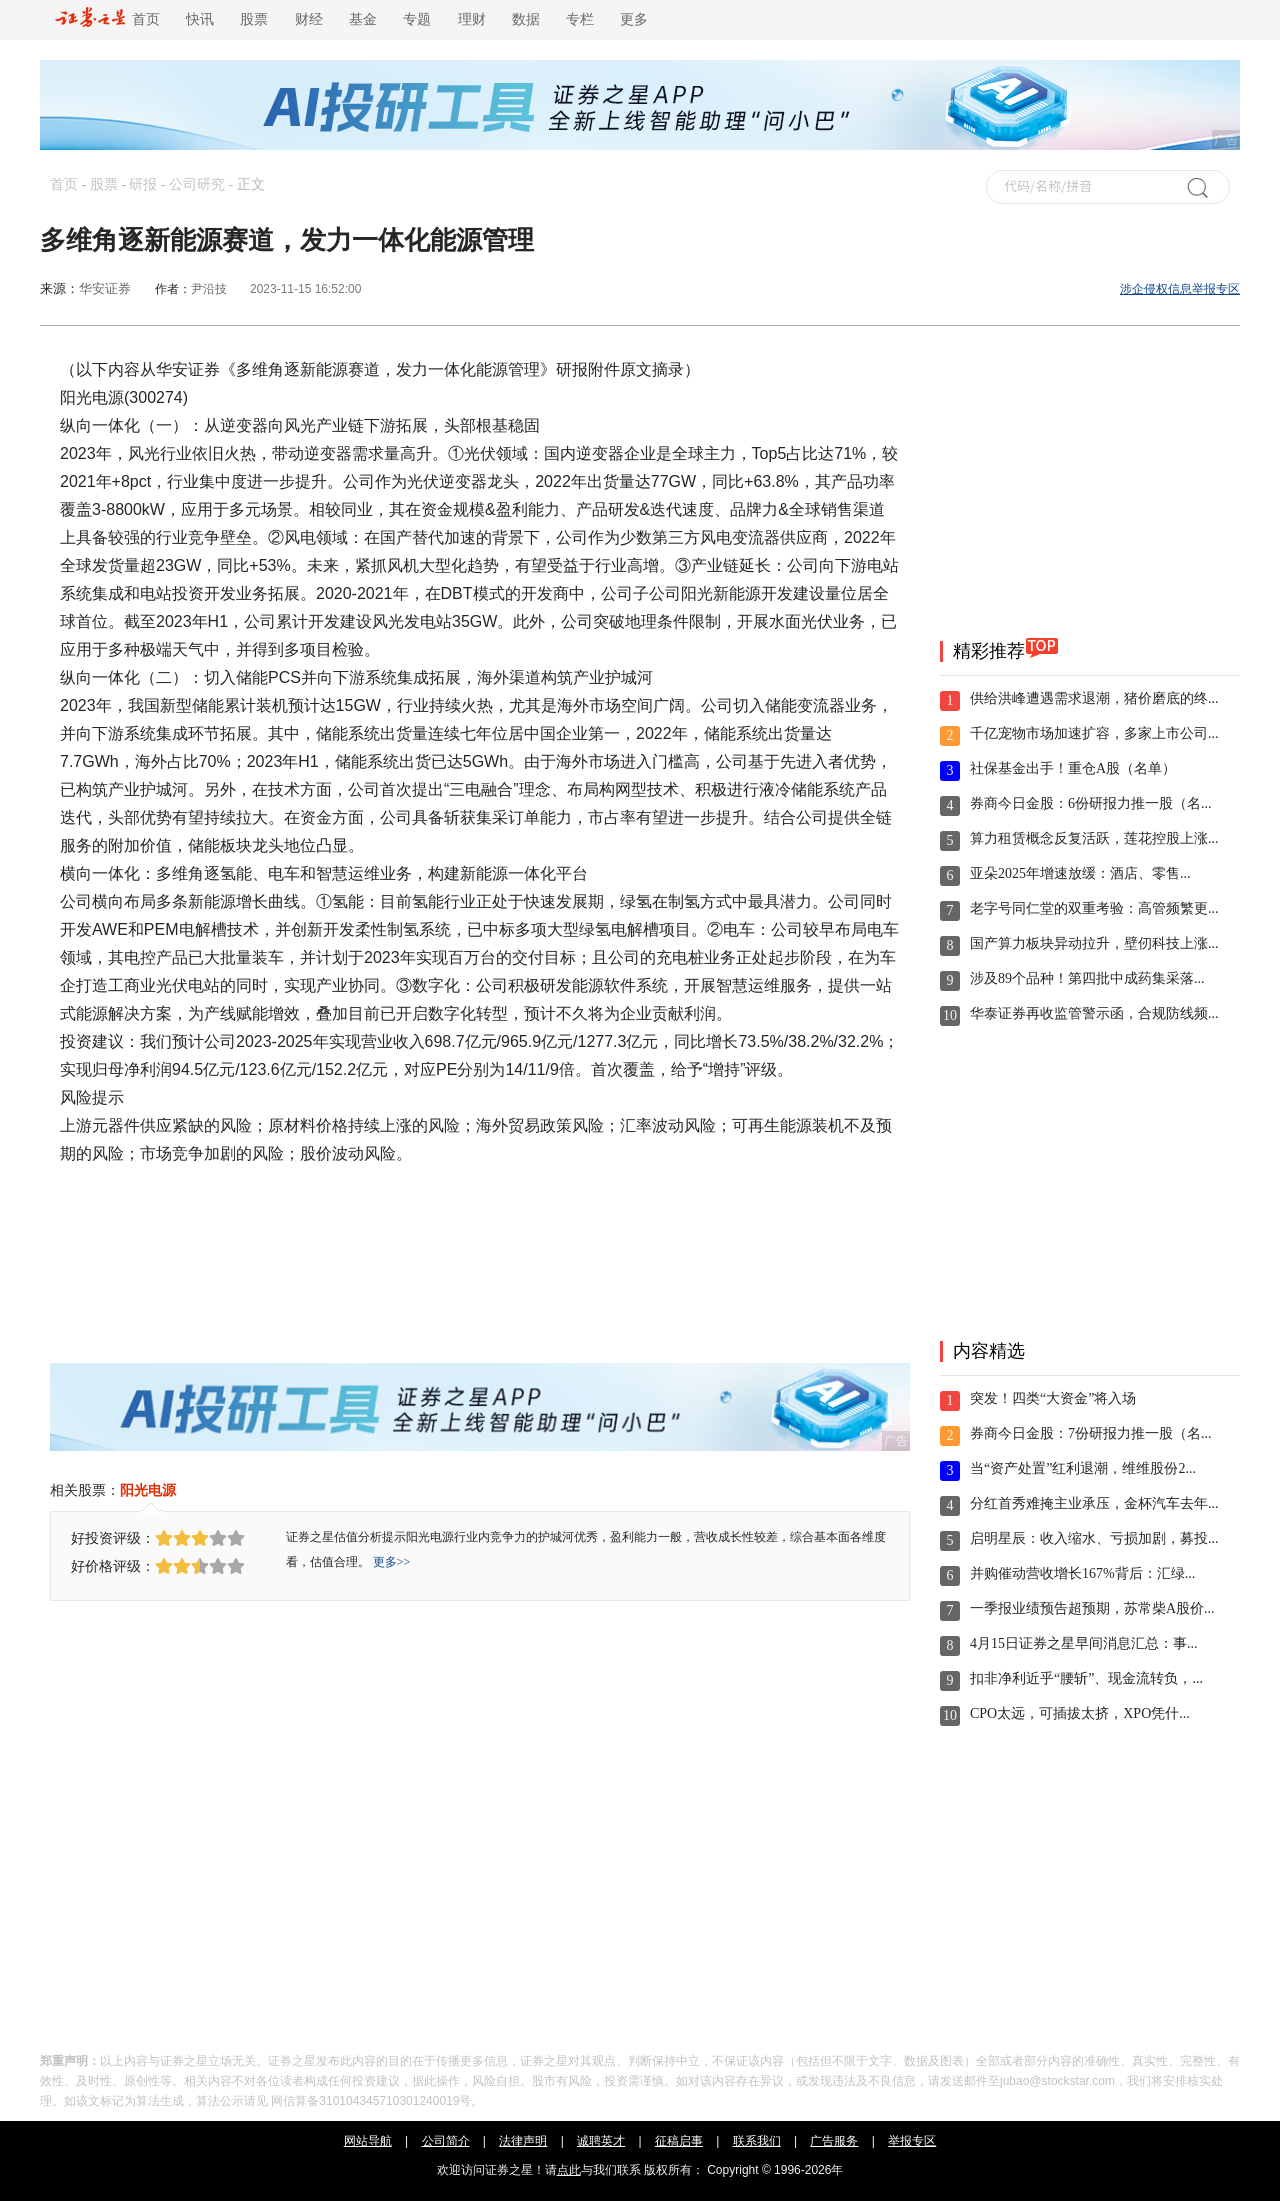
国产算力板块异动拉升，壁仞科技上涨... (1094, 943)
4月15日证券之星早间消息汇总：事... (1084, 1643)
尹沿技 (209, 289)
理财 (472, 19)
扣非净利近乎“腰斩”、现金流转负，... (1086, 1678)
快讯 (200, 19)
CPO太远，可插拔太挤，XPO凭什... (1080, 1713)
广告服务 (834, 2141)
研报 (143, 184)
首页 (107, 19)
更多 (634, 19)
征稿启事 (679, 2141)
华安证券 (105, 288)
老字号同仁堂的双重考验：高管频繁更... (1094, 908)
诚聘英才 (601, 2141)
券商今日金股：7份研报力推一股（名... (1091, 1433)
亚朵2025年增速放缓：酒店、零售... (1080, 873)
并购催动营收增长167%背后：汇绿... (1082, 1573)
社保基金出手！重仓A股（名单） (1073, 768)
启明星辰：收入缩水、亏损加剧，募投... (1094, 1538)
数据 (526, 19)
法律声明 (523, 2141)
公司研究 (197, 184)
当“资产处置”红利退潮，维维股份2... (1083, 1468)
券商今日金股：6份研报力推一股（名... (1091, 803)
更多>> (392, 1562)
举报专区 (912, 2141)
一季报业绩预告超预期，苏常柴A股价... (1092, 1608)
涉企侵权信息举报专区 (1180, 289)
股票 (254, 19)
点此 (569, 2170)
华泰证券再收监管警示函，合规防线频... (1094, 1013)
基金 (363, 19)
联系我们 (757, 2141)
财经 (309, 19)
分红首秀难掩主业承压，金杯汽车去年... (1094, 1503)
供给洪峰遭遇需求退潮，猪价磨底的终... (1094, 698)
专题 (417, 19)
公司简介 (446, 2141)
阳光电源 (148, 1490)
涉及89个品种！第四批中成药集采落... (1087, 978)
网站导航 (368, 2141)
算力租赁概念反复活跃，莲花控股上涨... (1094, 838)
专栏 (580, 19)
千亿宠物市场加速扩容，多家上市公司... (1094, 733)
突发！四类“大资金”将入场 (1053, 1398)
